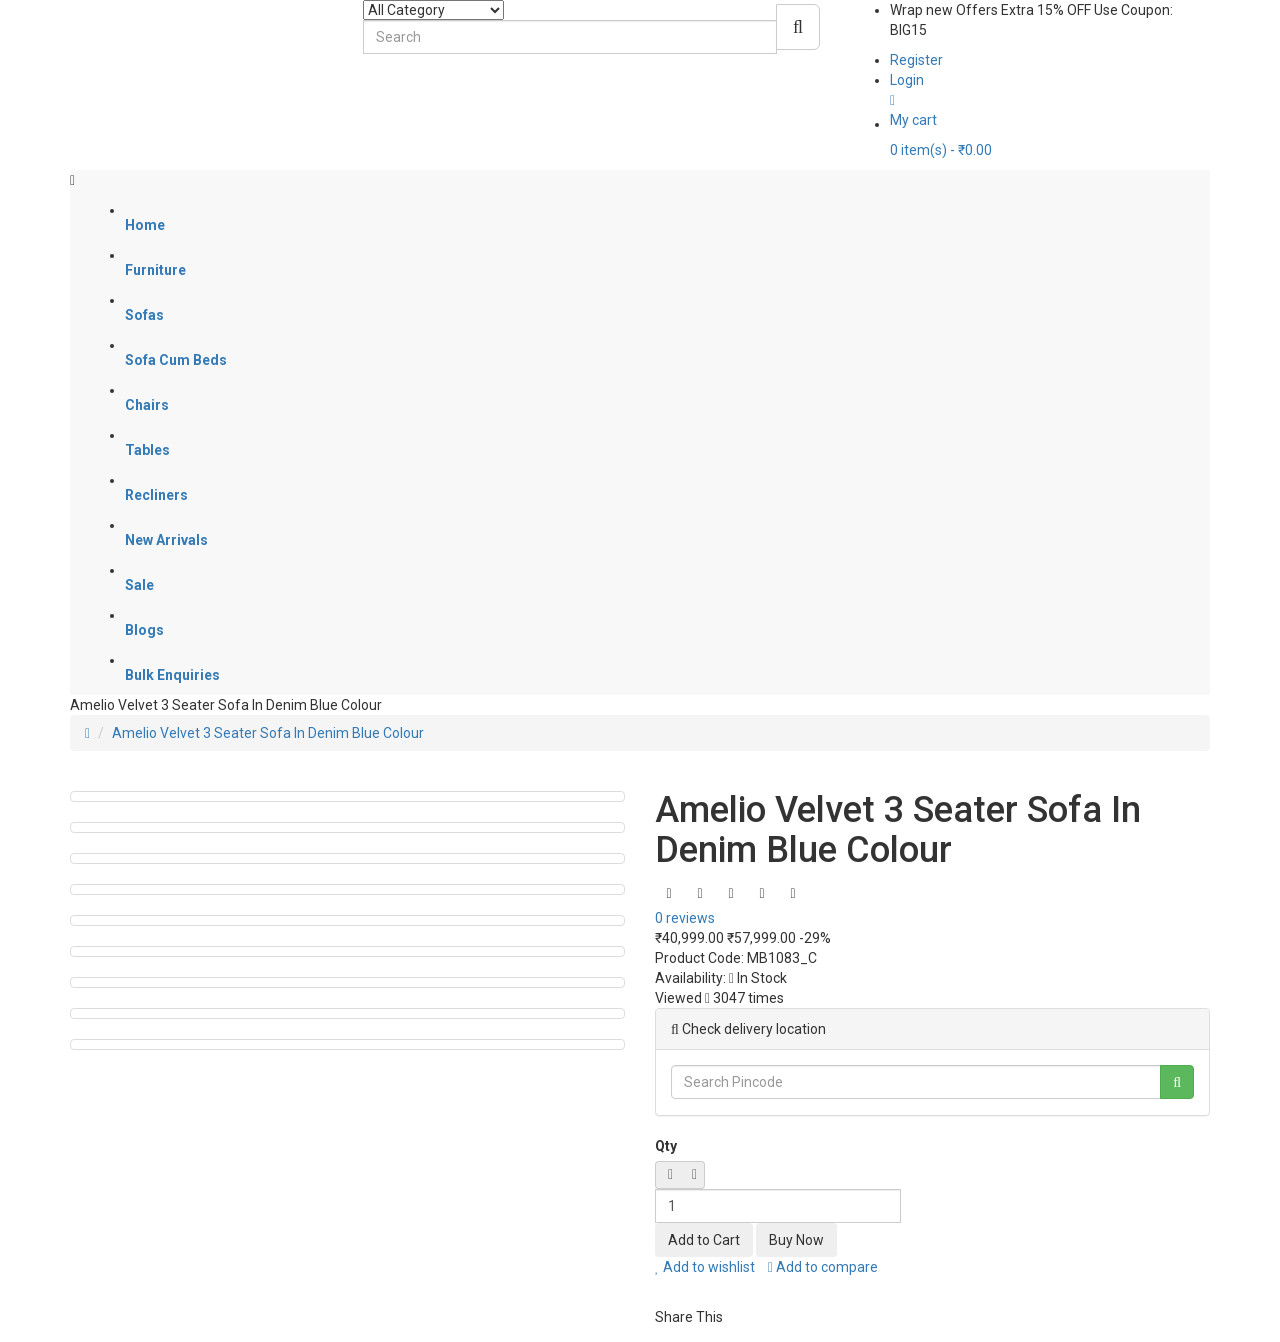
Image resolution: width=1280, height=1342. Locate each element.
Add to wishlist (705, 1267)
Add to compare (823, 1267)
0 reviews (685, 918)
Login (907, 80)
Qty (666, 1146)
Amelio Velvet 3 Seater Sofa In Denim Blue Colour (268, 733)
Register (916, 60)
